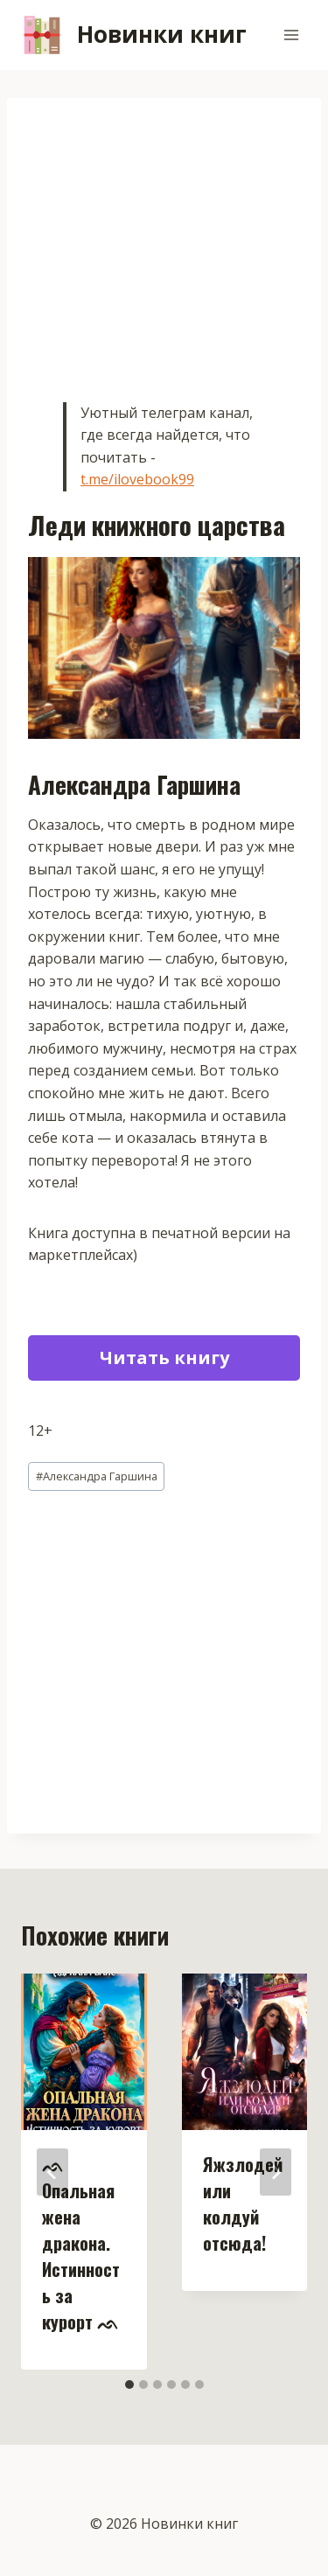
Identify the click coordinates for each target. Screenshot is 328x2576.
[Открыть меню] (291, 34)
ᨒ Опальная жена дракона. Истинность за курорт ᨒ (81, 2243)
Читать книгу (164, 1357)
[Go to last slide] (52, 2172)
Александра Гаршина (96, 1476)
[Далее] (275, 2172)
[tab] (129, 2384)
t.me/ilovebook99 (137, 479)
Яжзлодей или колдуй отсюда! (243, 2203)
